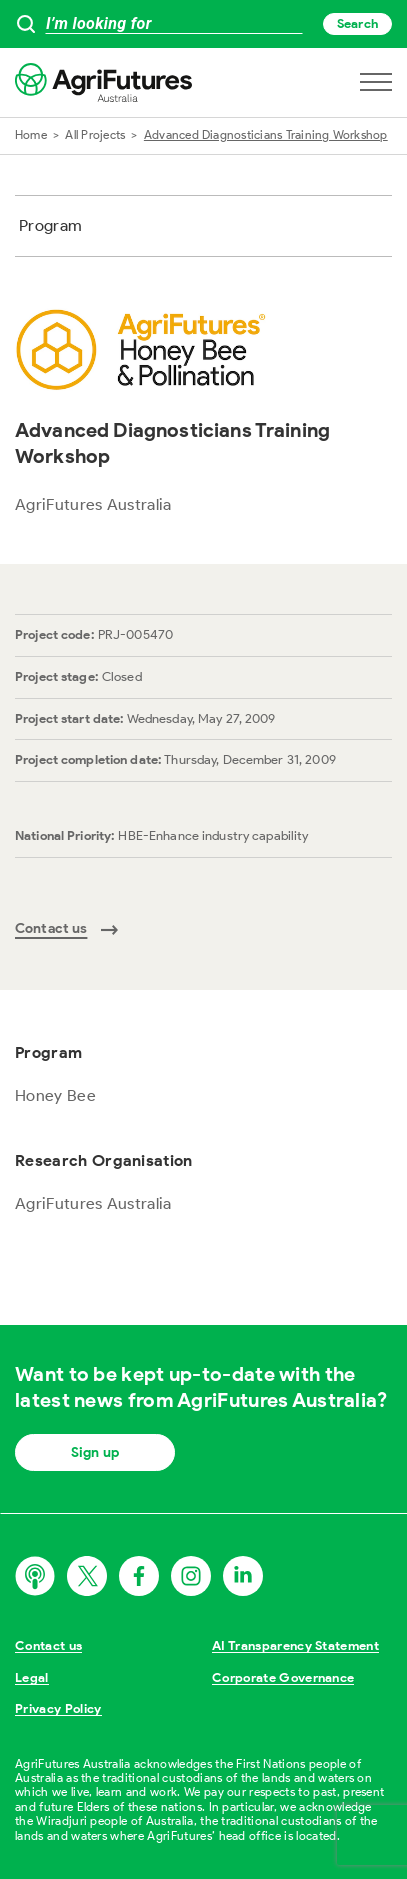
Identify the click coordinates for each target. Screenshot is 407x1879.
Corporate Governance (283, 1677)
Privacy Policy (58, 1708)
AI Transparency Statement (295, 1645)
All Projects (95, 134)
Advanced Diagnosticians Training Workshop (266, 134)
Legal (32, 1677)
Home (31, 134)
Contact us (48, 1645)
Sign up (95, 1452)
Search (357, 23)
